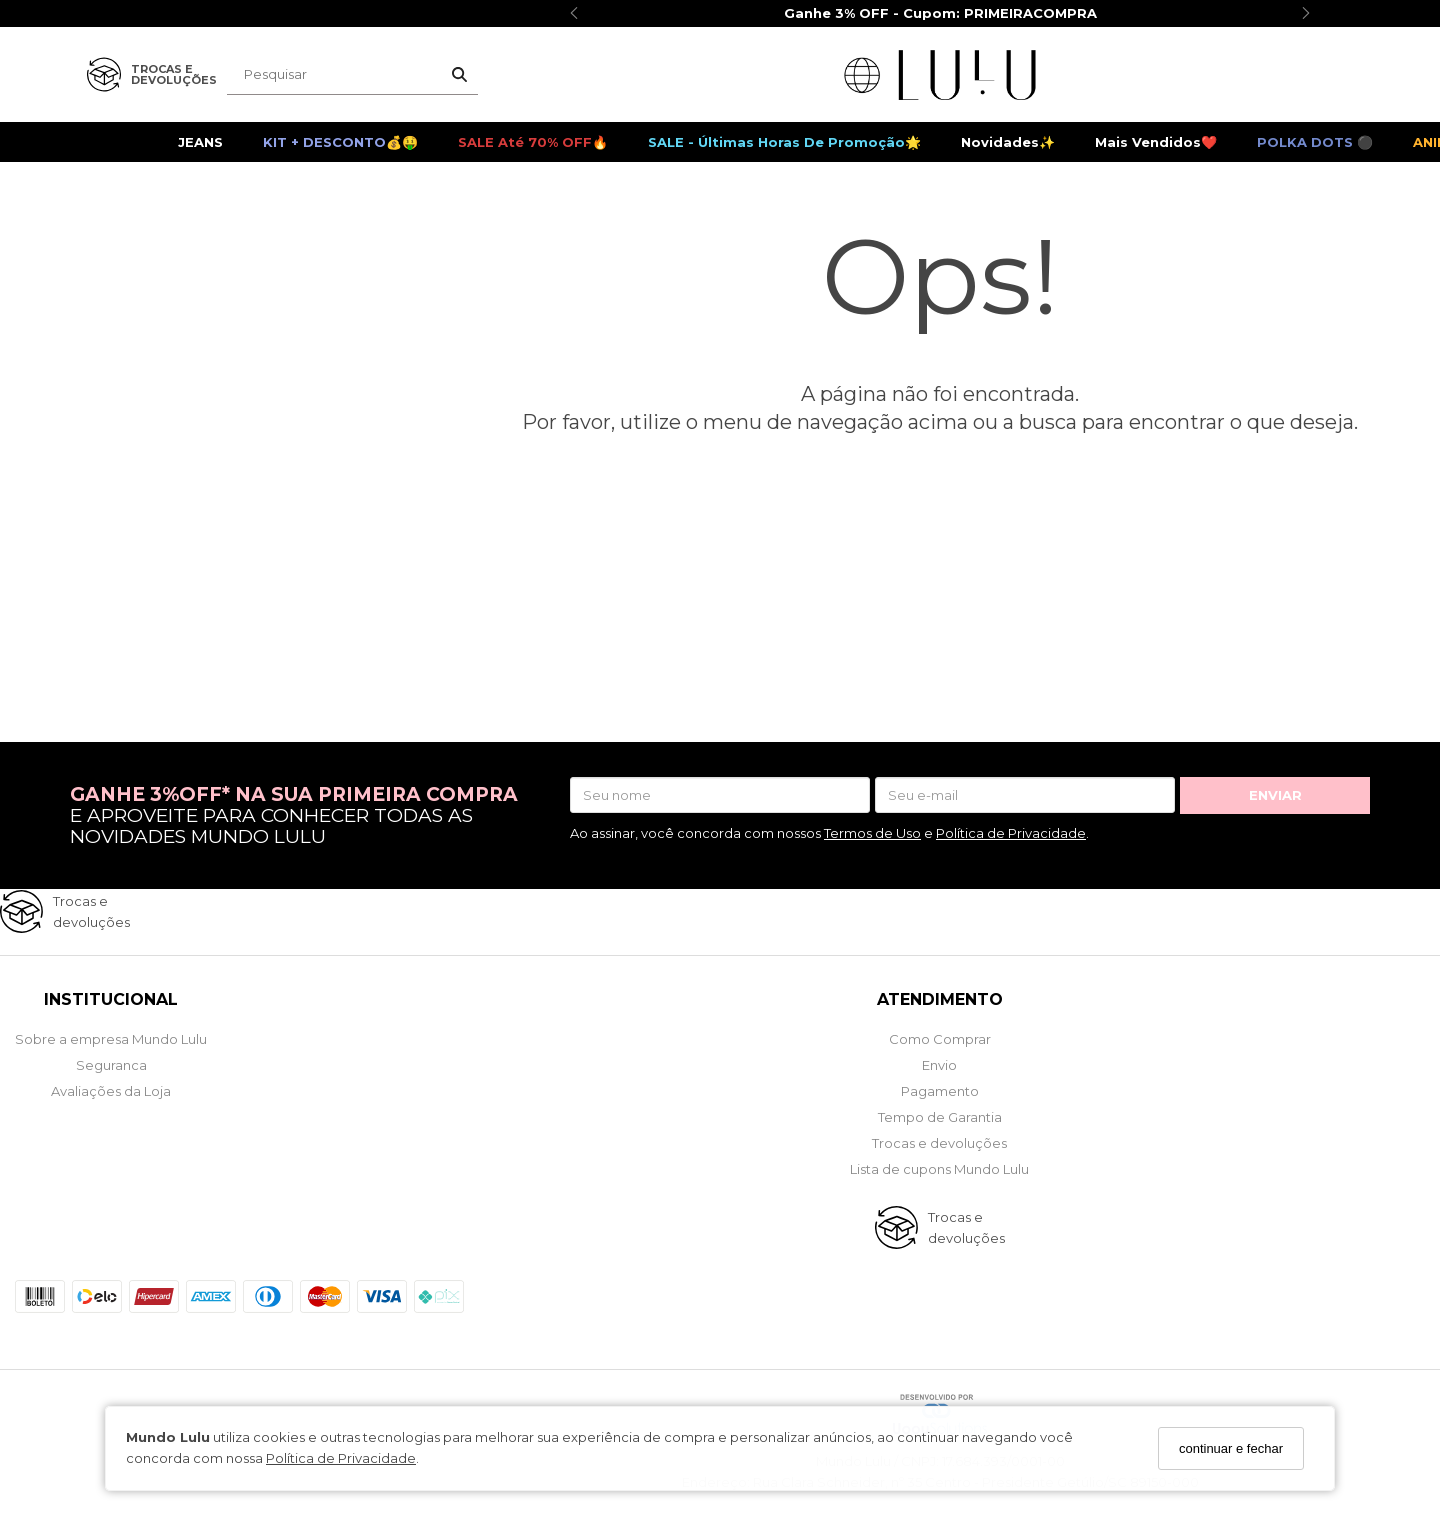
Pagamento (940, 1091)
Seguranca (111, 1065)
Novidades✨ (1008, 142)
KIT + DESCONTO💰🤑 (340, 142)
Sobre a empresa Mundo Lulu (111, 1039)
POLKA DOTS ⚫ (1315, 142)
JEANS (200, 142)
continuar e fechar (1231, 1448)
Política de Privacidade (341, 1458)
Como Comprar (940, 1039)
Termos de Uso (872, 833)
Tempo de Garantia (940, 1117)
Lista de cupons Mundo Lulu (939, 1169)
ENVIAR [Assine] (1275, 795)
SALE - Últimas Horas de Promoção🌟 (784, 142)
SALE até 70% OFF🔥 (533, 142)
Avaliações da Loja (111, 1091)
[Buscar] (459, 75)
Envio (939, 1065)
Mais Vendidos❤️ (1156, 142)
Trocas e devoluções (939, 1143)
